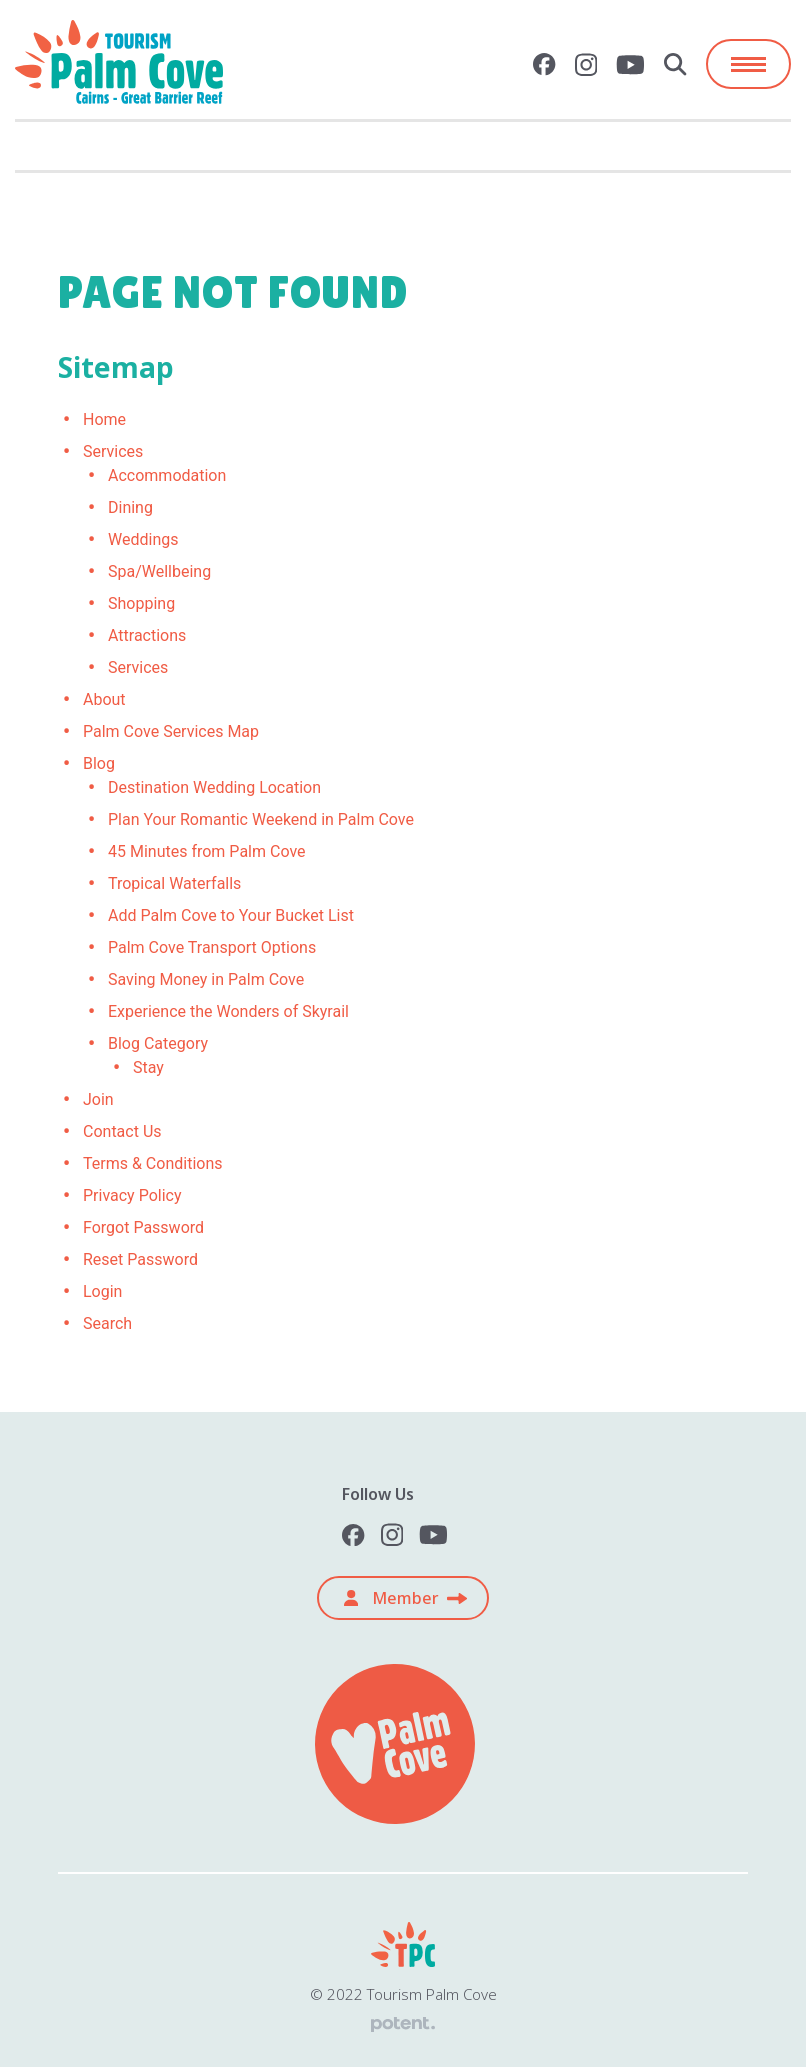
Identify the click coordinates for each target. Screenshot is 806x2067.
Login (102, 1291)
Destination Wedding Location (214, 787)
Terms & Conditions (153, 1163)
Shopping (141, 603)
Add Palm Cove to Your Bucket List (231, 915)
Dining (130, 507)
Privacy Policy (132, 1195)
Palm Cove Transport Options (212, 947)
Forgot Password (143, 1227)
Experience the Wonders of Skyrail (228, 1011)
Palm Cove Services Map (171, 731)
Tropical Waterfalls (174, 883)
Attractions (147, 635)
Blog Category (158, 1043)
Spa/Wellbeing (159, 571)
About (104, 699)
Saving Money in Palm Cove (206, 979)
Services (113, 451)
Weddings (143, 539)
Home (104, 419)
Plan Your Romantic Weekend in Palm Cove (261, 819)
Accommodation (167, 475)
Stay (148, 1067)
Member (391, 1598)
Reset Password (140, 1259)
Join (98, 1099)
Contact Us (122, 1131)
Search (107, 1323)
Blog (99, 763)
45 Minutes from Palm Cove (207, 851)
